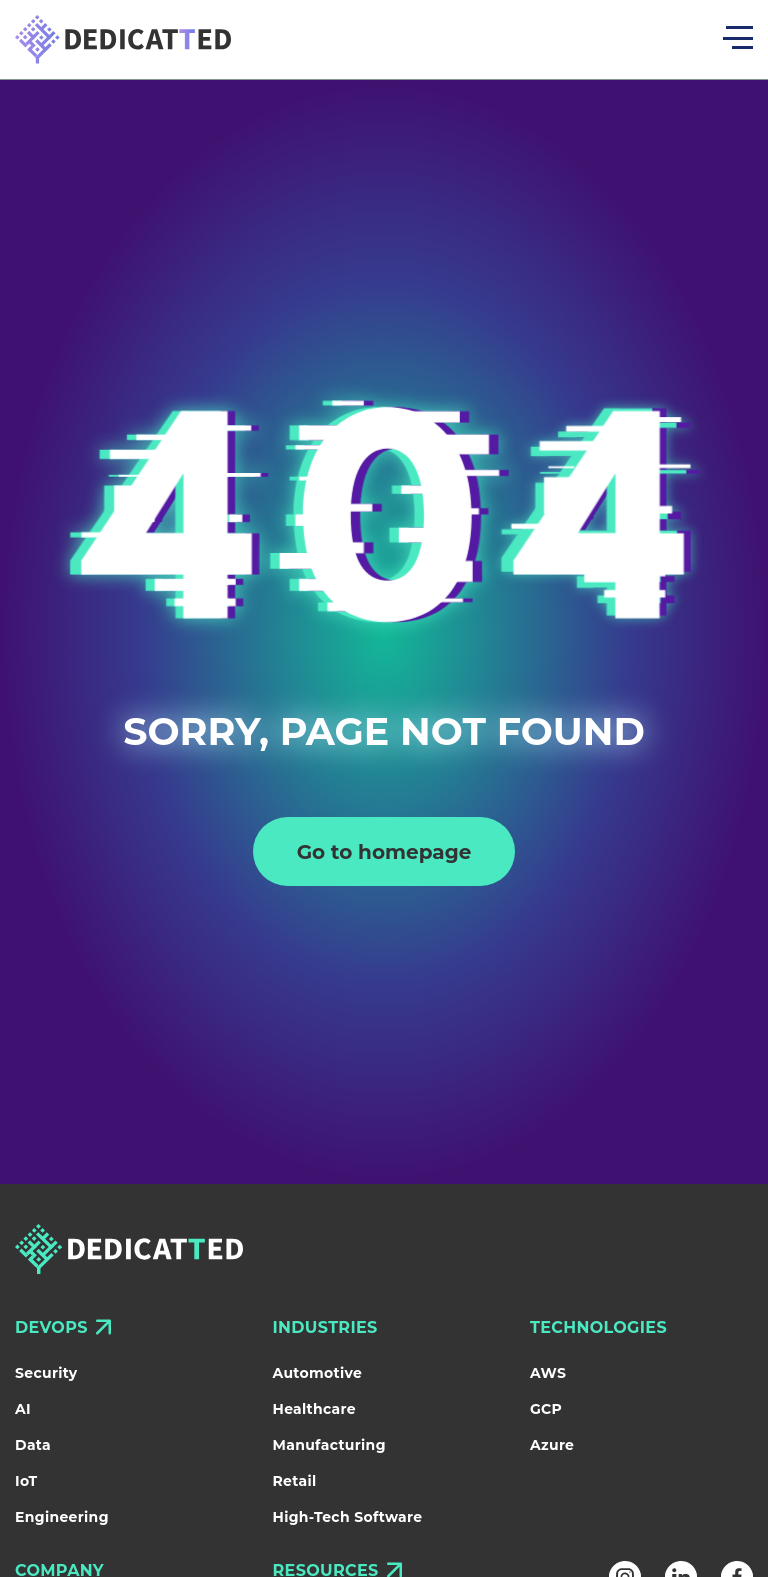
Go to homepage (384, 852)
